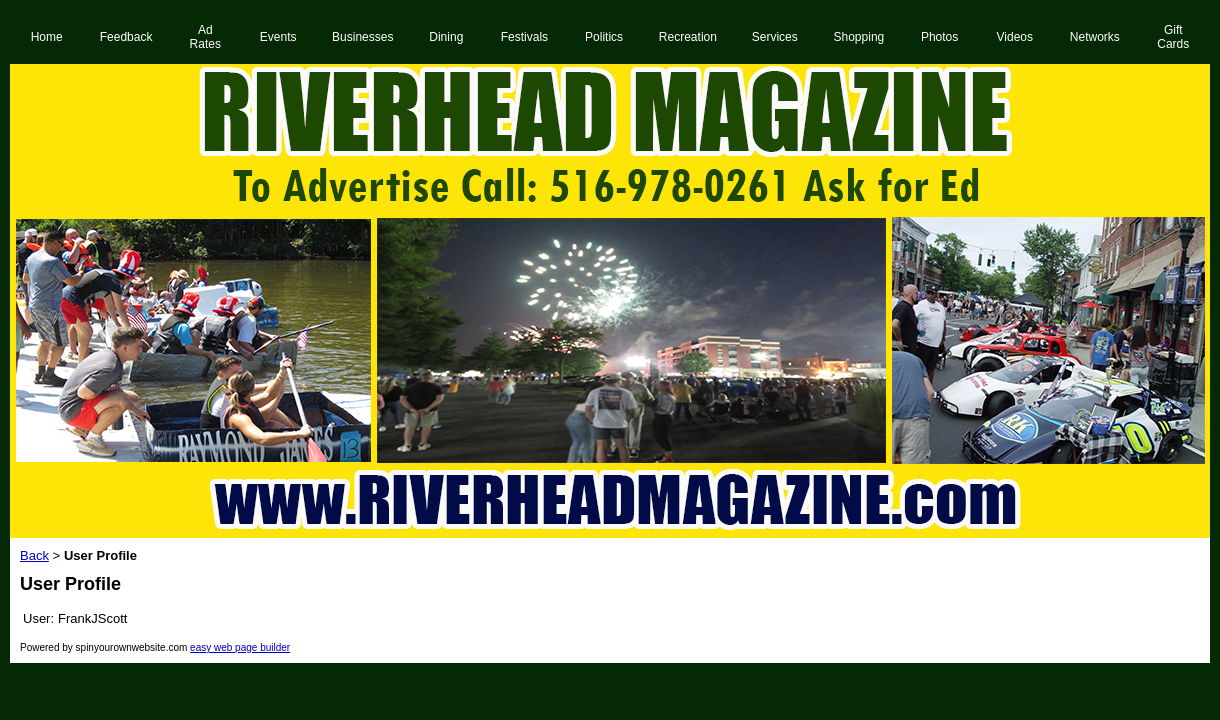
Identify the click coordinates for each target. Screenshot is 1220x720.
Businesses (362, 37)
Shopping (859, 37)
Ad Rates (205, 37)
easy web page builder (240, 647)
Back (34, 555)
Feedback (126, 37)
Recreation (688, 37)
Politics (604, 37)
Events (278, 37)
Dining (446, 37)
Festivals (524, 37)
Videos (1015, 37)
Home (47, 37)
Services (775, 37)
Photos (939, 37)
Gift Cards (1173, 37)
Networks (1095, 37)
